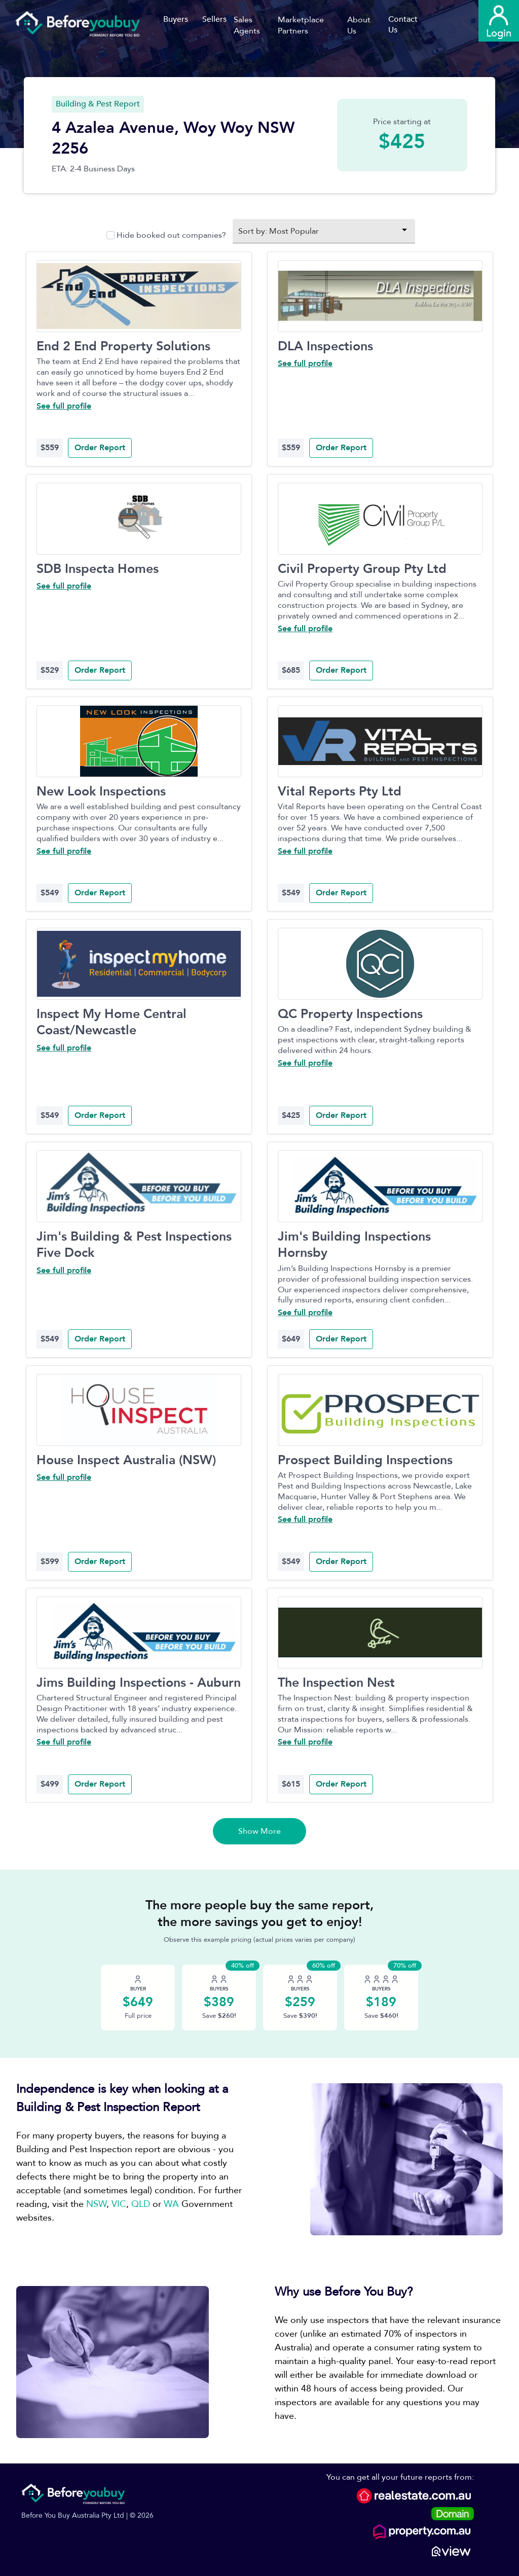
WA (171, 2204)
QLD (140, 2204)
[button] (256, 25)
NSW (96, 2204)
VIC (119, 2204)
